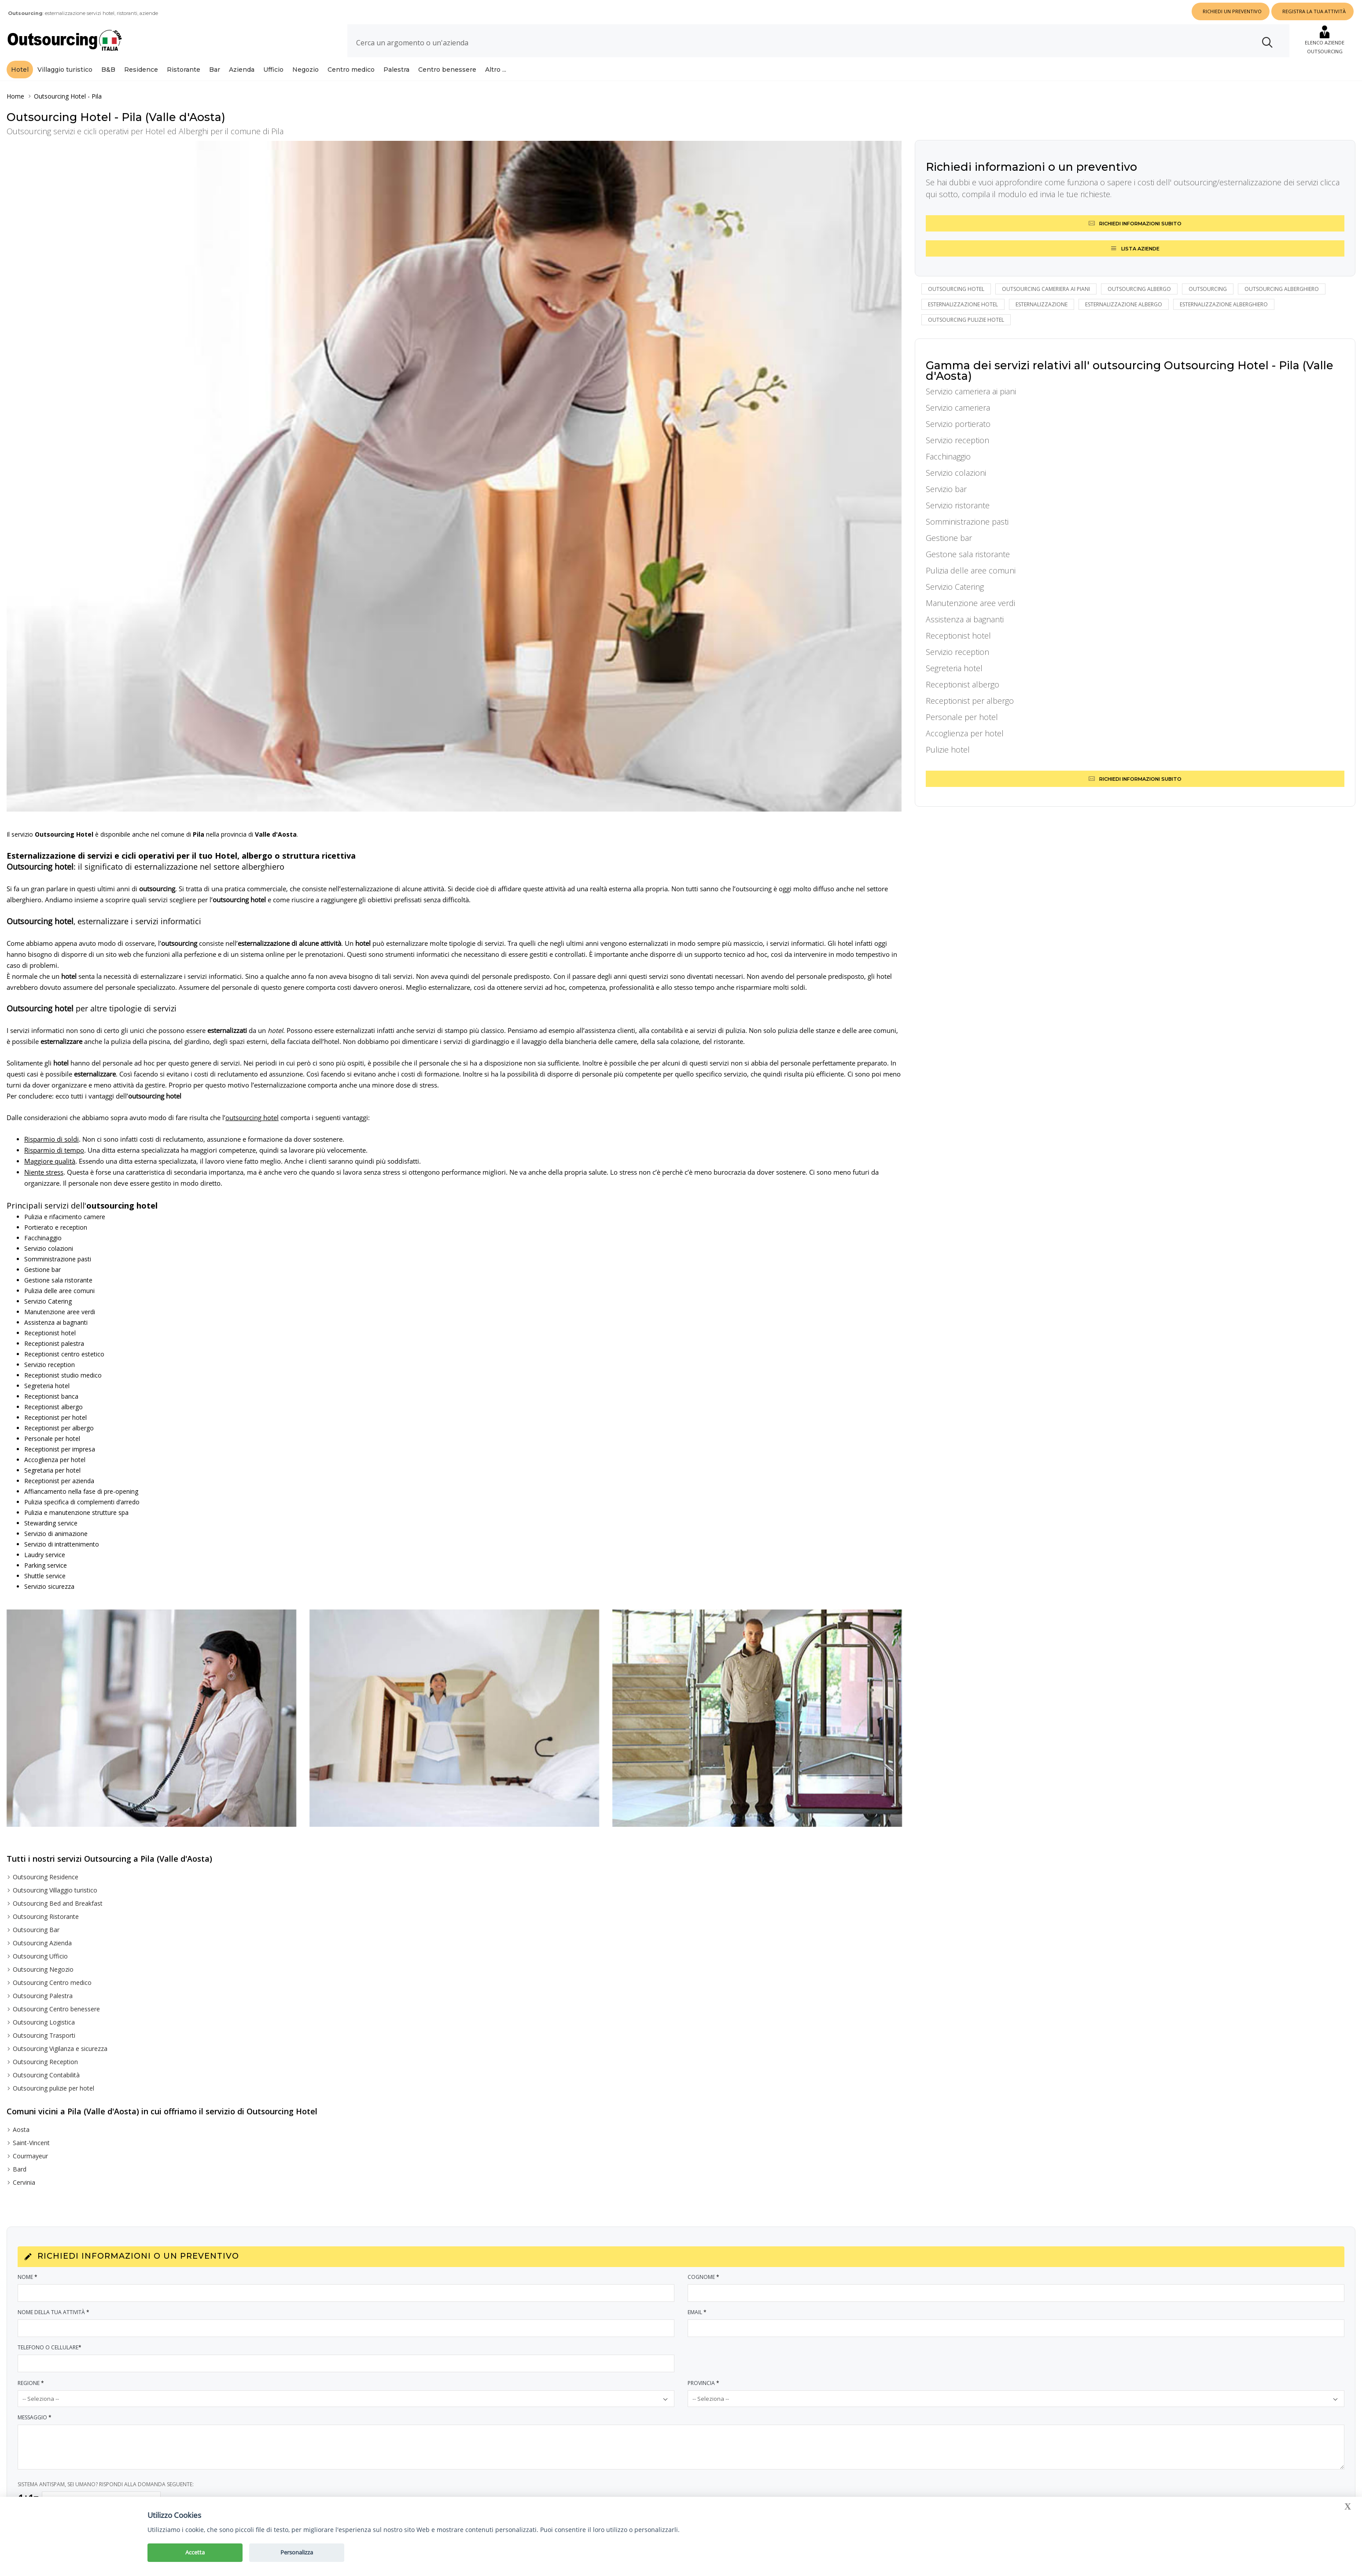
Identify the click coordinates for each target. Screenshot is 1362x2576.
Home (15, 96)
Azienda (241, 69)
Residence (141, 69)
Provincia (704, 2383)
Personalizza (296, 2552)
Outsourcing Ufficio (40, 1956)
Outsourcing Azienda (42, 1943)
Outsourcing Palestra (43, 1996)
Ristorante (183, 69)
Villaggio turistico (64, 69)
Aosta (21, 2129)
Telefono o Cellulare (50, 2347)
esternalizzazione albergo (1123, 304)
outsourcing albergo (1139, 289)
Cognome (704, 2277)
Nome (28, 2277)
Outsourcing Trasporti (44, 2035)
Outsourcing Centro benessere (56, 2009)
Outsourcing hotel (956, 289)
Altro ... (495, 69)
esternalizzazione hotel (963, 304)
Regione (31, 2383)
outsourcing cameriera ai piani (1046, 289)
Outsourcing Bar (36, 1930)
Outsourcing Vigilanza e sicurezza (60, 2048)
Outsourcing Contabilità (46, 2075)
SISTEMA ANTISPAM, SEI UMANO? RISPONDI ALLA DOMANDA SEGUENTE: (106, 2484)
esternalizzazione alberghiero (1224, 304)
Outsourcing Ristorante (46, 1916)
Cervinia (24, 2182)
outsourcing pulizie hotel (966, 319)
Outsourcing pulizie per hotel (53, 2088)
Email (697, 2312)
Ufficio (273, 69)
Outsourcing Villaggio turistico (55, 1890)
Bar (214, 69)
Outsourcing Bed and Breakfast (58, 1903)
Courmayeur (30, 2156)
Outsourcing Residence (45, 1877)
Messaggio (35, 2417)
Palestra (396, 69)
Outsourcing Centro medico (52, 1982)
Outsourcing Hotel (60, 96)
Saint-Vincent (31, 2143)
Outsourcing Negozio (43, 1969)
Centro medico (351, 69)
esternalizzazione (1042, 304)
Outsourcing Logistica (44, 2022)
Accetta (195, 2552)
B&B (108, 69)
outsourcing (1208, 289)
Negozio (305, 69)
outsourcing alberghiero (1281, 289)
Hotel (20, 69)
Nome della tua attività (54, 2312)
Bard (19, 2169)
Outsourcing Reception (45, 2062)
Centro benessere (447, 69)
